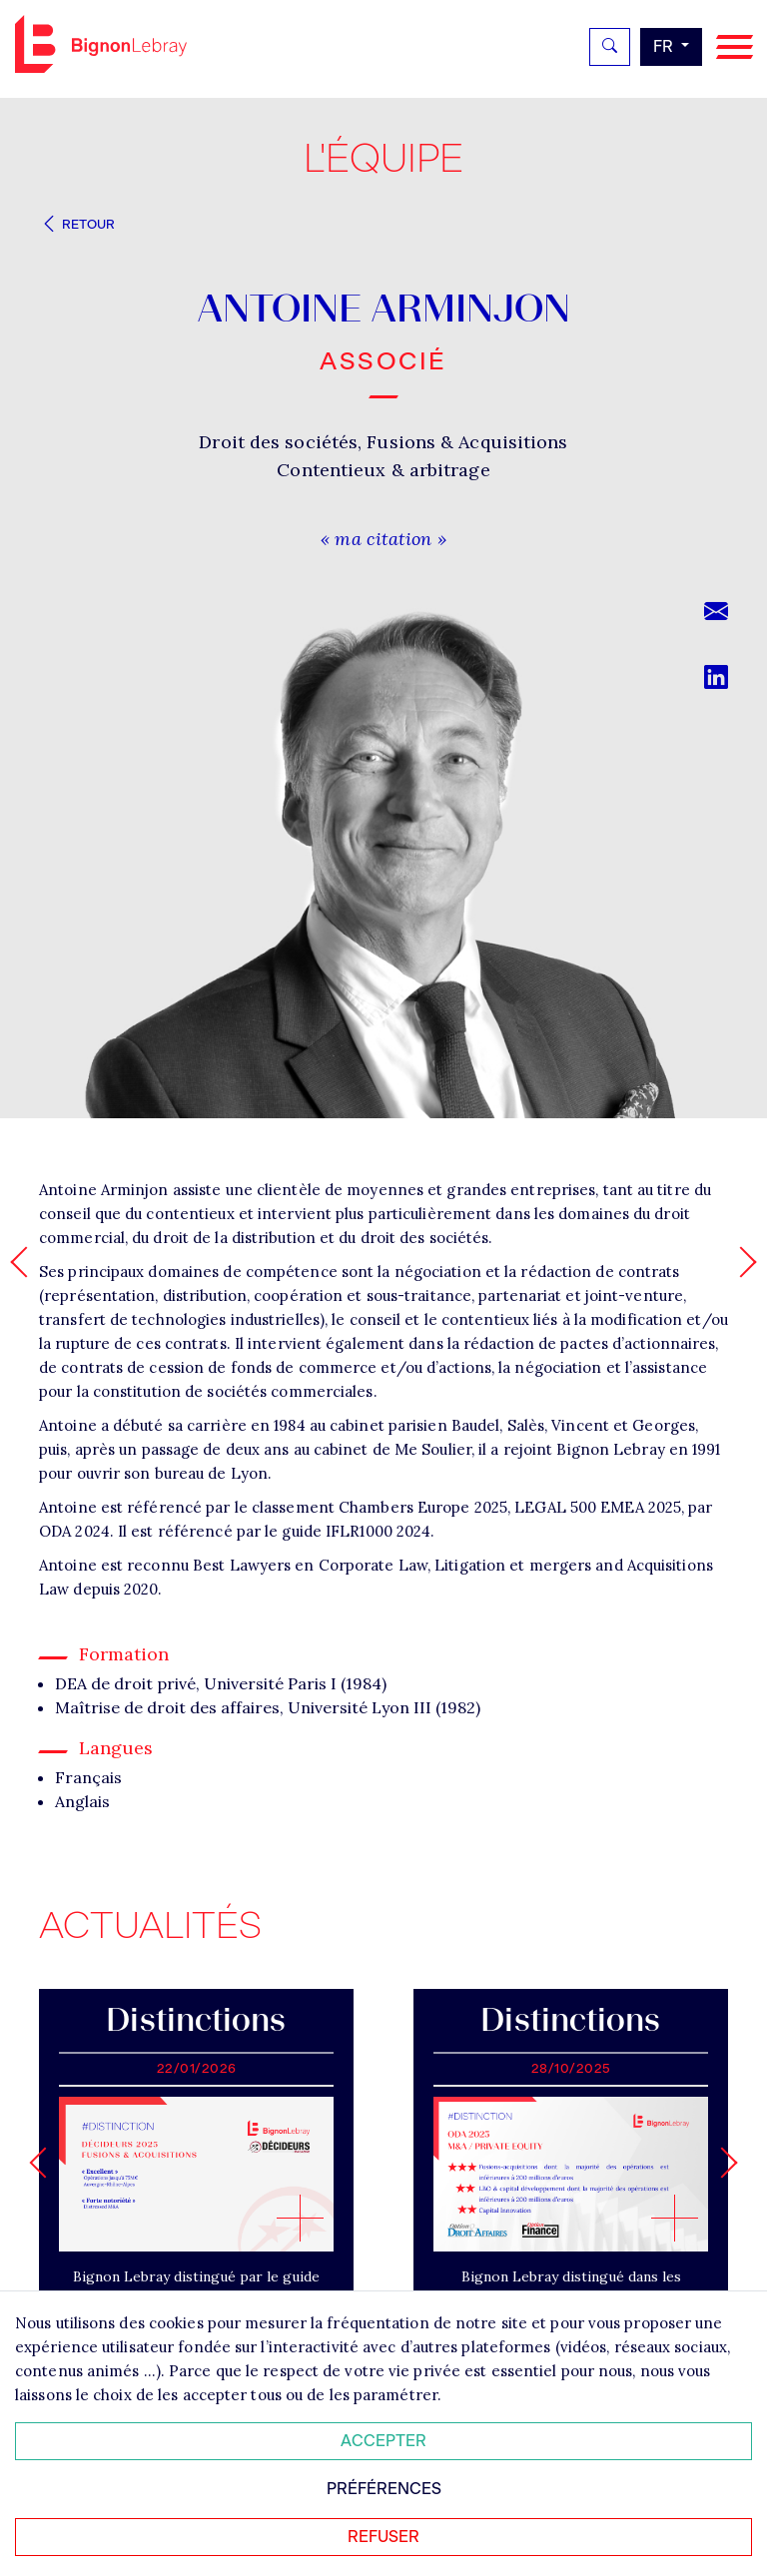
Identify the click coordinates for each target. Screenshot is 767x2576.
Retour (77, 224)
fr (665, 46)
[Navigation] (734, 47)
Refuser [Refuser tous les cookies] (383, 2536)
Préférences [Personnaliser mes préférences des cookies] (384, 2488)
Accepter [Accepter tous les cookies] (383, 2440)
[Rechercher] (609, 47)
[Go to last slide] (44, 2162)
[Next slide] (721, 2162)
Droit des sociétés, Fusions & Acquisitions (383, 441)
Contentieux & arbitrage (383, 469)
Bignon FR (101, 44)
